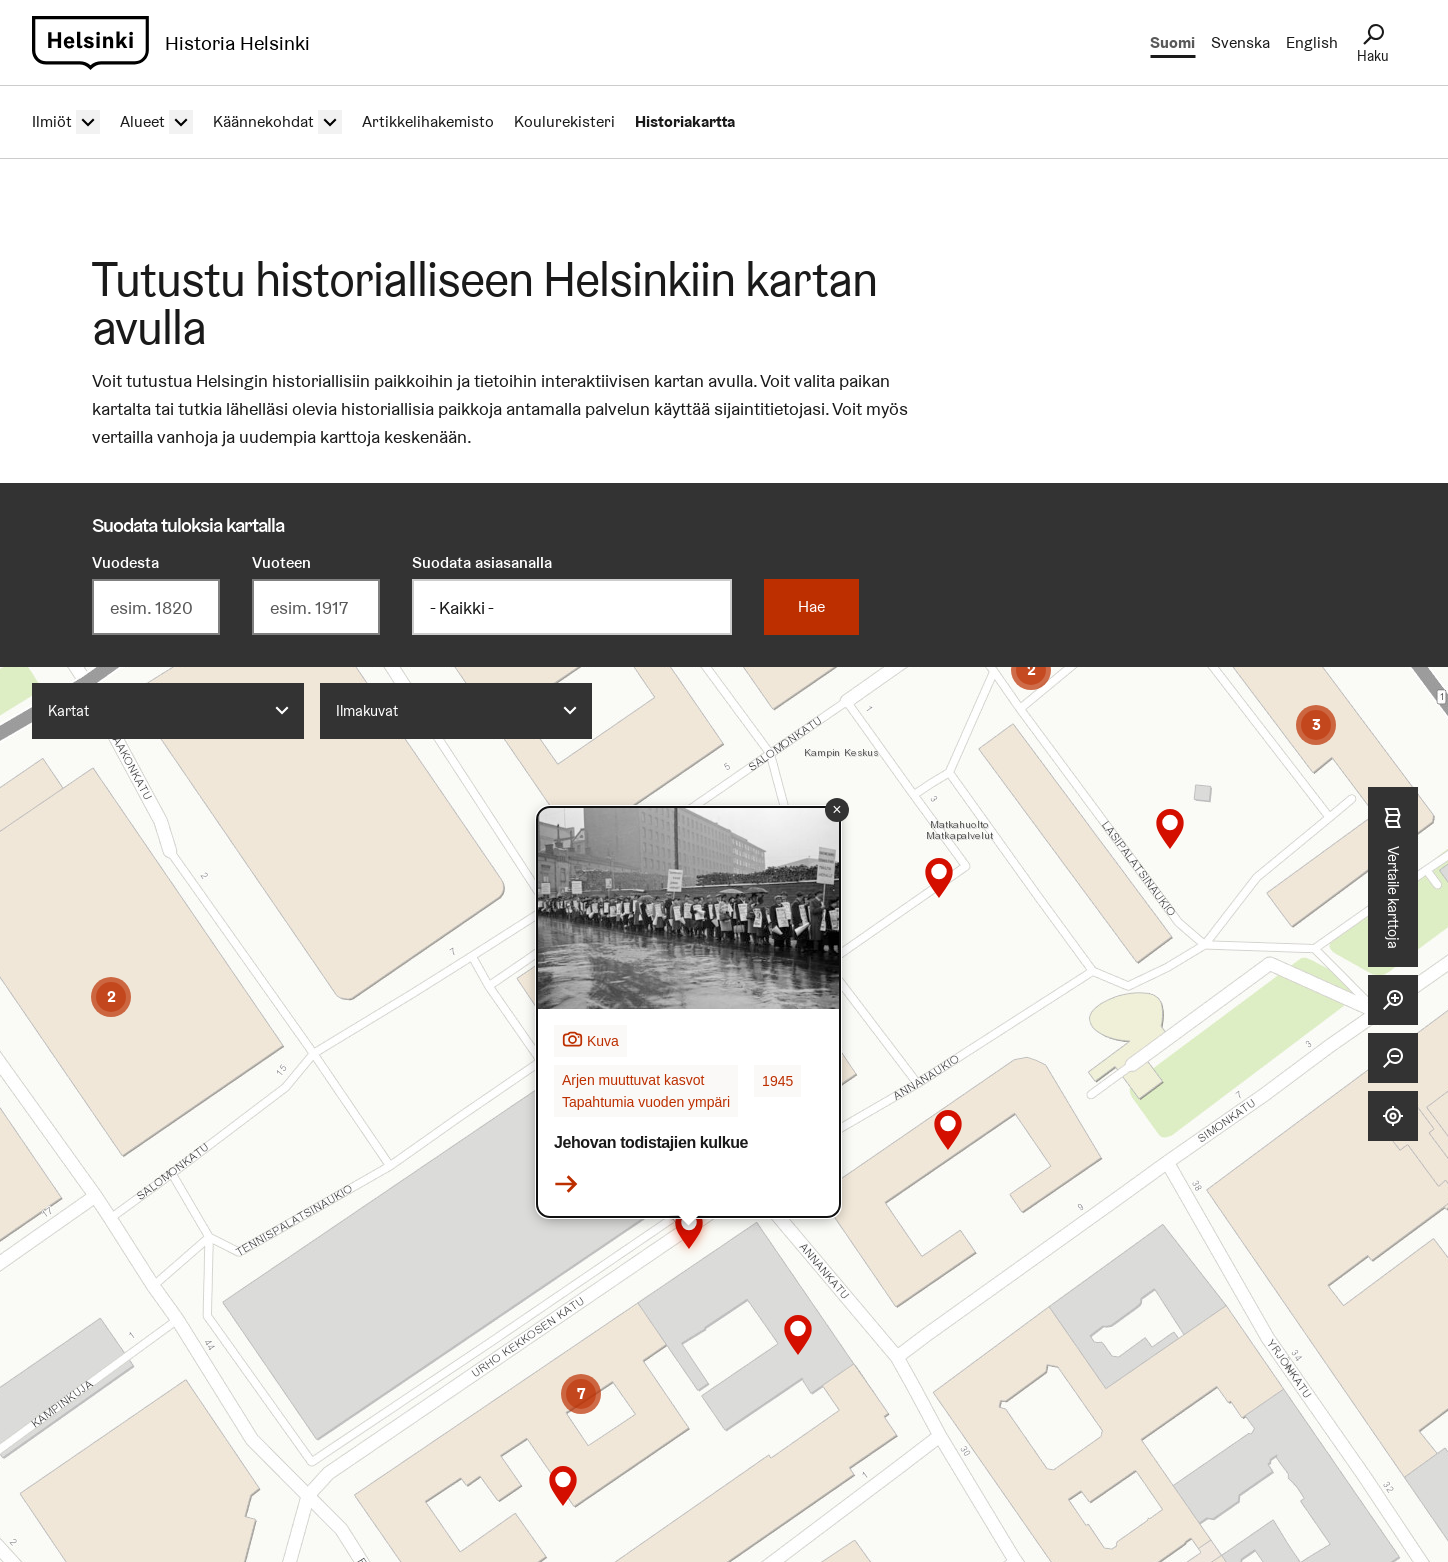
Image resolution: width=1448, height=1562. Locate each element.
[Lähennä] (1393, 1000)
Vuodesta (125, 562)
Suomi (1172, 42)
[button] (111, 997)
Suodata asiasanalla (482, 562)
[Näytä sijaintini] (1393, 1116)
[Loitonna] (1393, 1058)
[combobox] (168, 711)
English (1312, 42)
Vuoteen (281, 562)
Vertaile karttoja (1393, 877)
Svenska (1240, 42)
